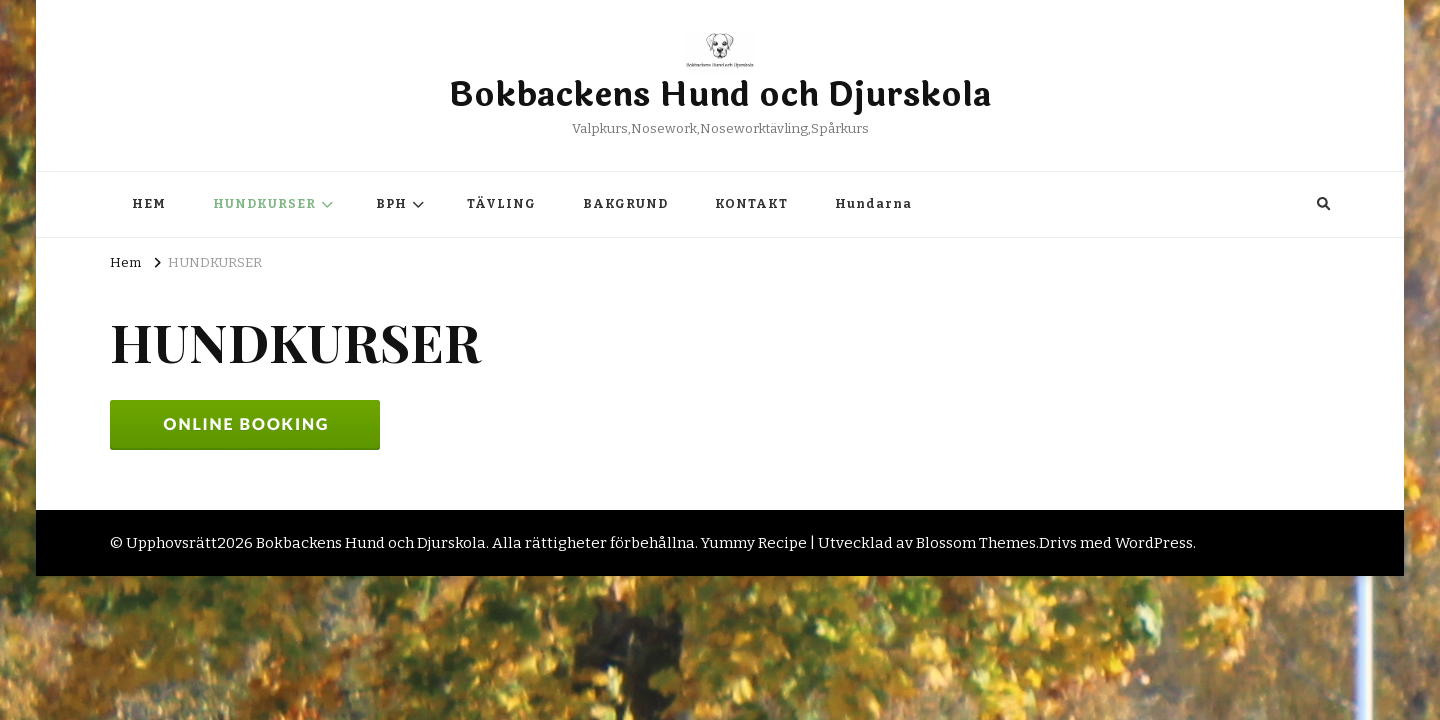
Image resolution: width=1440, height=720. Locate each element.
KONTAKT (751, 204)
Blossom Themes (976, 543)
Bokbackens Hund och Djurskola (720, 95)
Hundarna (873, 204)
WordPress (1154, 543)
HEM (149, 204)
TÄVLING (501, 204)
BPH (391, 204)
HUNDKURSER (264, 204)
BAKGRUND (625, 204)
